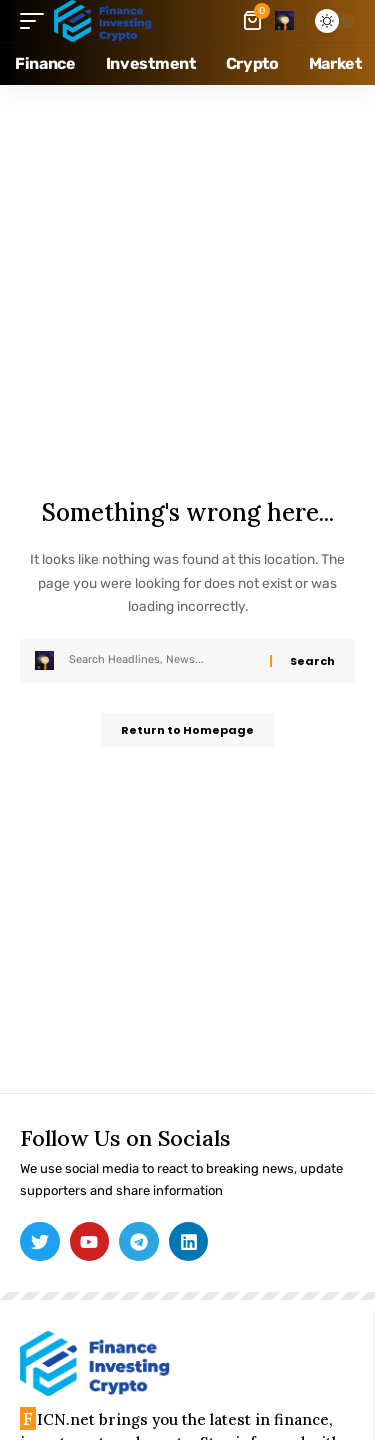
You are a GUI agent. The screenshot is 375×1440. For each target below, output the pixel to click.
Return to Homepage (187, 730)
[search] (284, 20)
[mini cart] (254, 21)
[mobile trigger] (37, 21)
